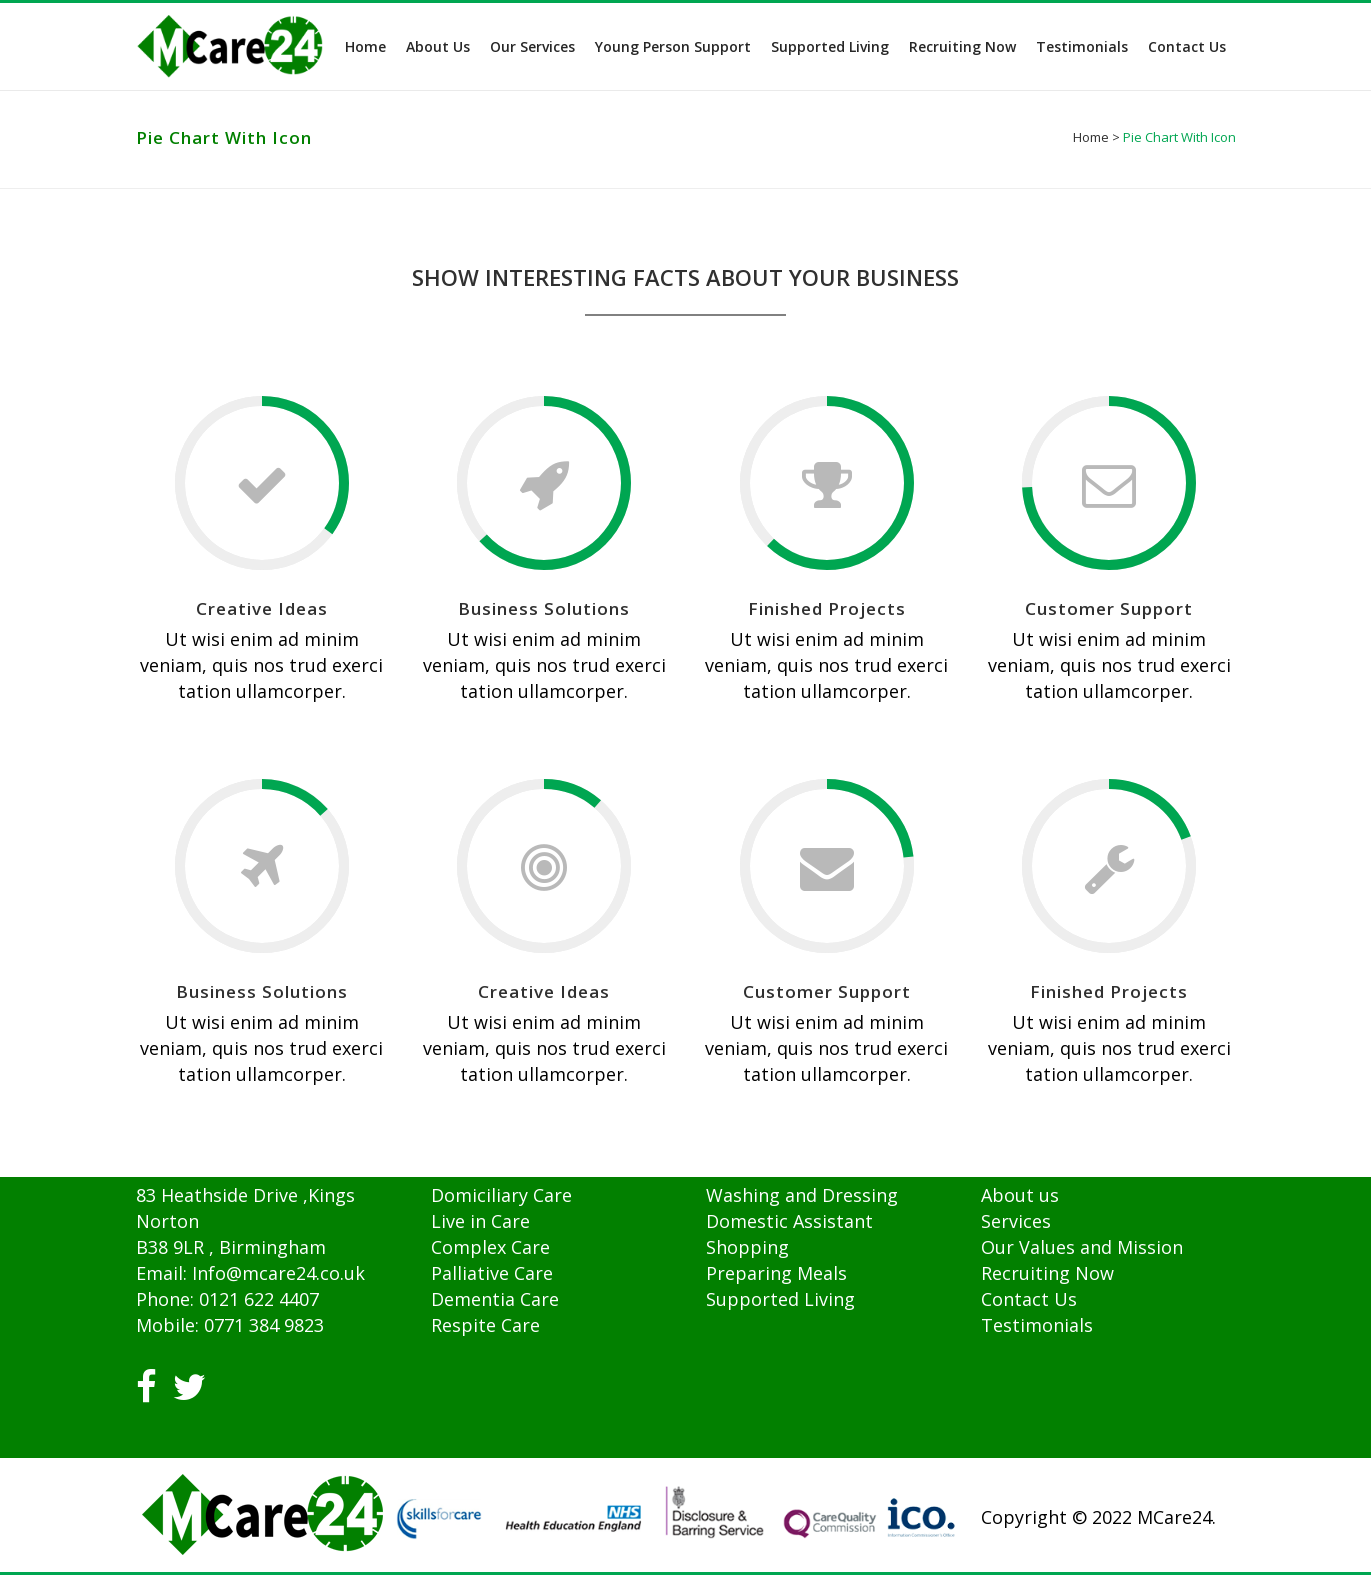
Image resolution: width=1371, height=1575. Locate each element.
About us (1020, 1195)
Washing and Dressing (802, 1195)
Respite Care (485, 1325)
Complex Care (490, 1247)
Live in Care (480, 1221)
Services (1016, 1221)
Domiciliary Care (501, 1195)
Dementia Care (495, 1299)
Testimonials (1037, 1325)
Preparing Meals (776, 1273)
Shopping (747, 1247)
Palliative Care (492, 1273)
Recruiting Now (1047, 1273)
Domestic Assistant (789, 1221)
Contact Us (1029, 1299)
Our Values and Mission (1082, 1247)
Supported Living (780, 1299)
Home (1091, 137)
